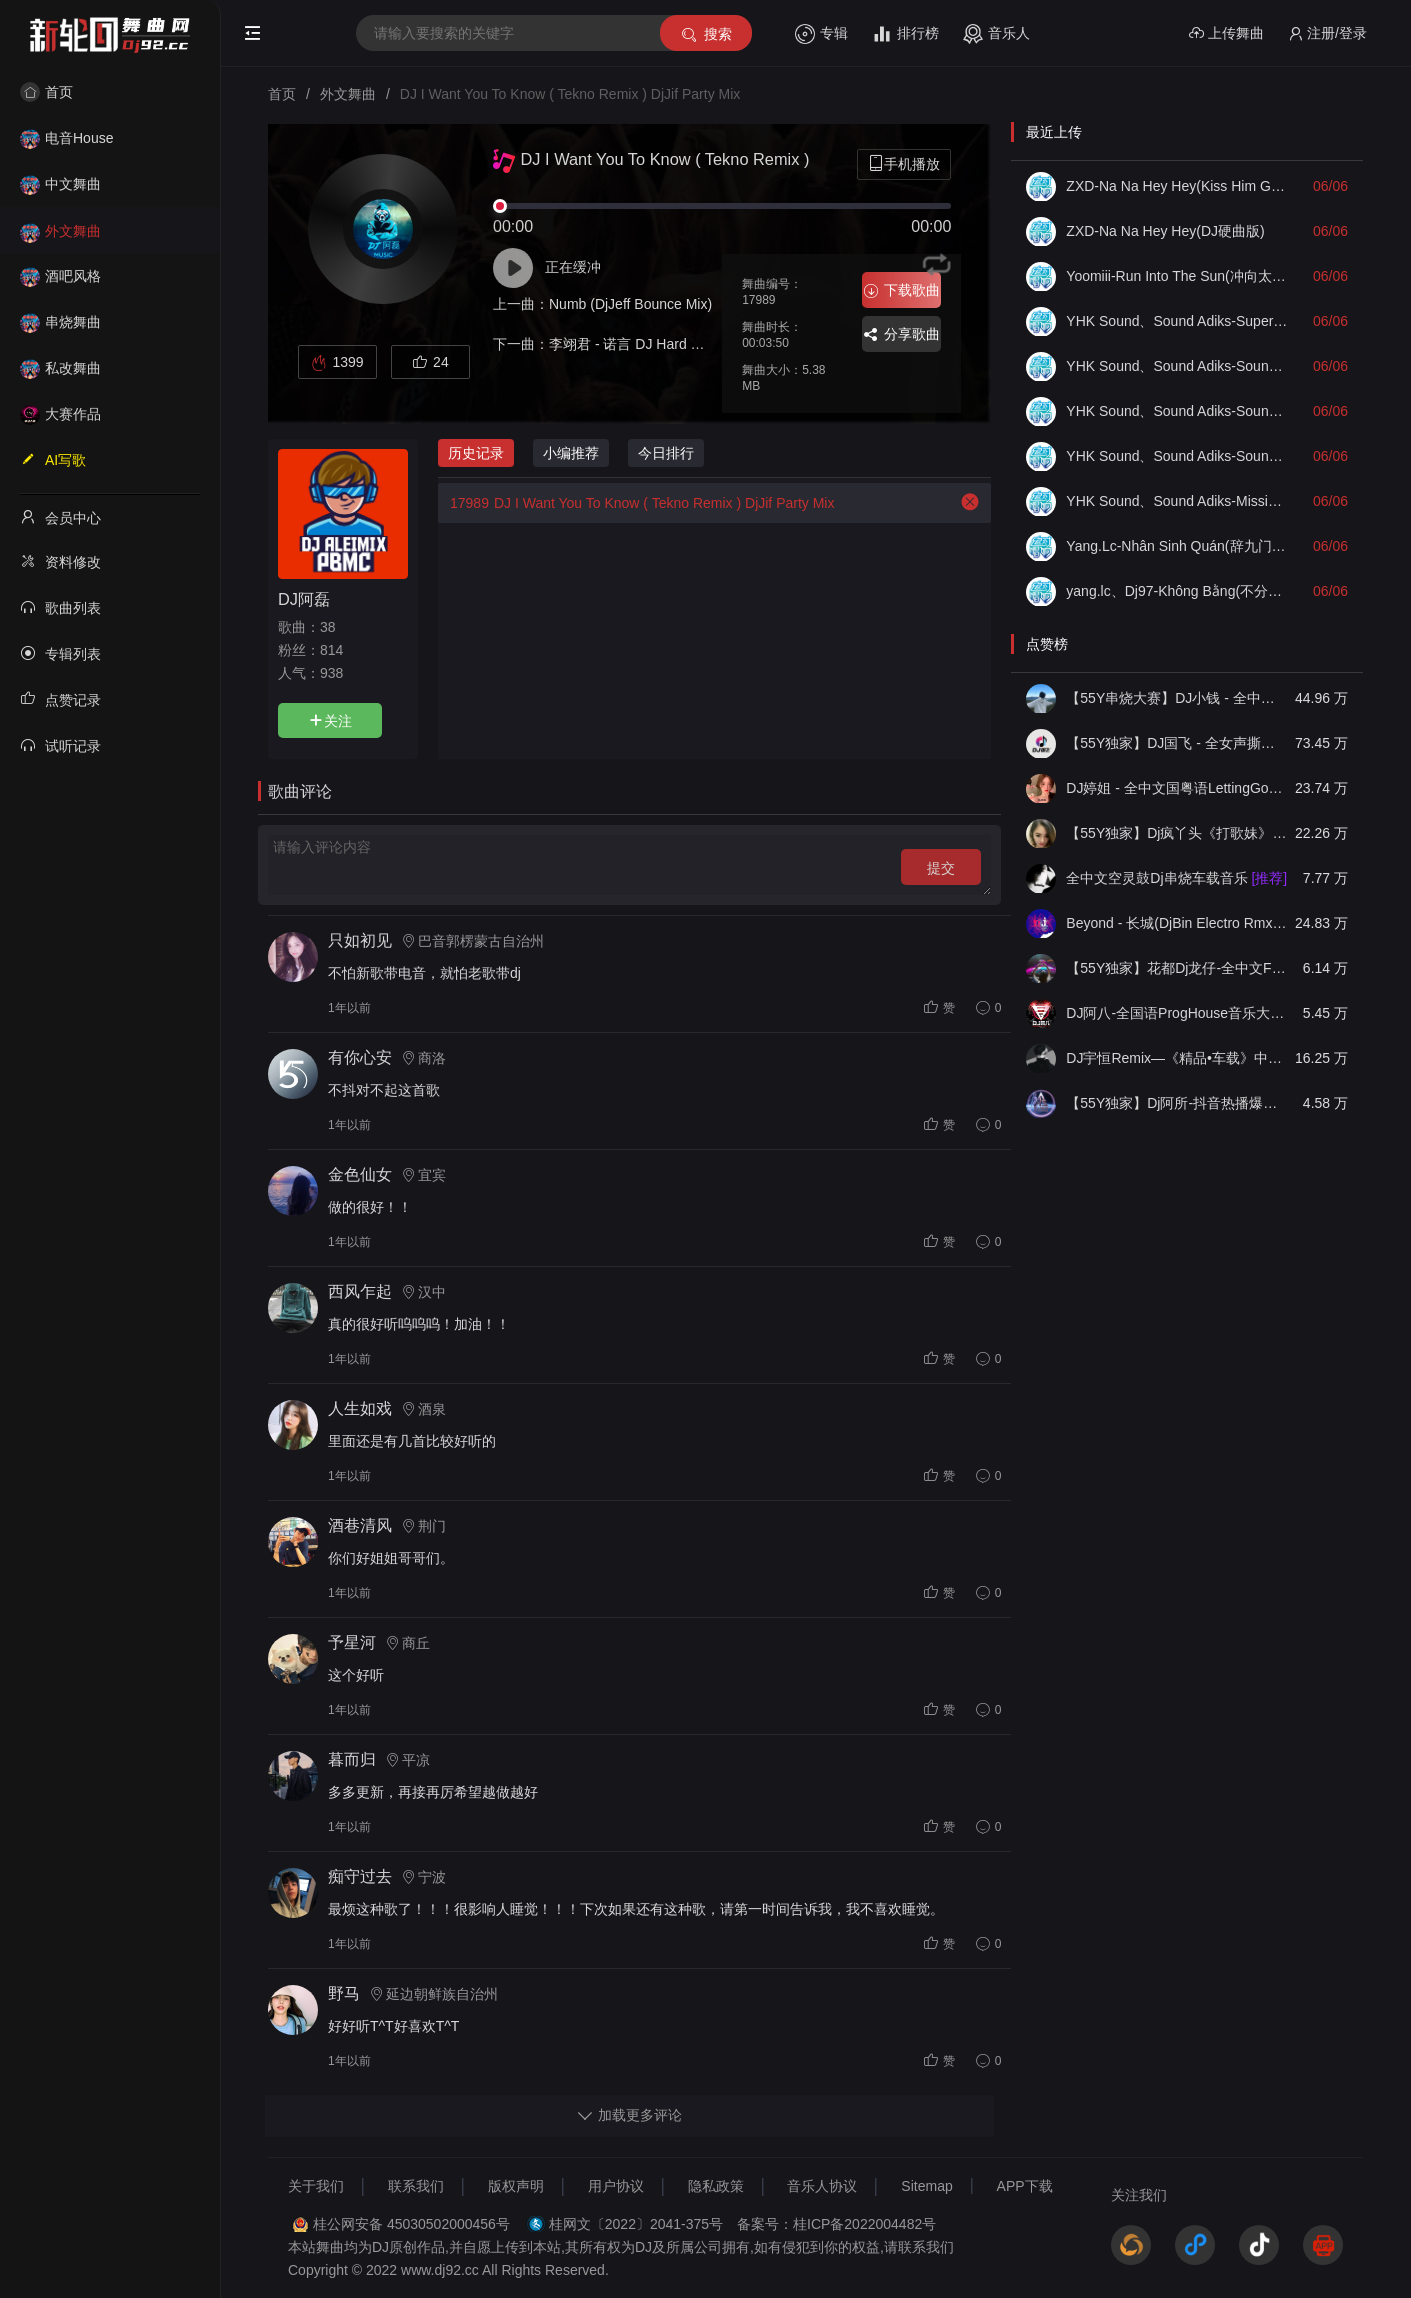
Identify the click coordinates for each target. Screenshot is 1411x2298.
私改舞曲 (60, 368)
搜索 (705, 34)
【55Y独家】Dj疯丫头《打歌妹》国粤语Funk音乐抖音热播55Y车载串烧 (1177, 833)
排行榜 (905, 34)
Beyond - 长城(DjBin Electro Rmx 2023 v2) (1177, 923)
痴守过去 (360, 1876)
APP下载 (1025, 2186)
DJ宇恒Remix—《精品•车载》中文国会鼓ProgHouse (1177, 1058)
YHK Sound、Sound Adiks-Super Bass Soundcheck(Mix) (1177, 321)
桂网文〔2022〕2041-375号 (636, 2224)
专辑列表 (60, 653)
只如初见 (360, 940)
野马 (344, 1993)
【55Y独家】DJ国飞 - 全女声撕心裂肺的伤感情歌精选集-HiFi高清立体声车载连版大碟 (1177, 743)
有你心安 (360, 1057)
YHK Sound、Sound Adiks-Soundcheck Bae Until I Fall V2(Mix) (1177, 456)
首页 (46, 92)
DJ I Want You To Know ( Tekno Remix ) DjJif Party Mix (636, 503)
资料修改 (60, 561)
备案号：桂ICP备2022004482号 (836, 2224)
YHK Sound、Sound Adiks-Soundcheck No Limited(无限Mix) (1177, 366)
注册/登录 (1327, 33)
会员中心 (60, 517)
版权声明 (516, 2186)
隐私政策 (716, 2186)
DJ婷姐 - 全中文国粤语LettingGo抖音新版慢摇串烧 (1177, 788)
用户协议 (616, 2186)
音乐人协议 (822, 2186)
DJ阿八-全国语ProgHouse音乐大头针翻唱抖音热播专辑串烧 (1177, 1013)
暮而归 (352, 1759)
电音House (66, 138)
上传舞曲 (1226, 33)
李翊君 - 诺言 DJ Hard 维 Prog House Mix (678, 344)
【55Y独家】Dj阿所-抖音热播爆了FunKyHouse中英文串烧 (1177, 1103)
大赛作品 (60, 414)
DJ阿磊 (304, 599)
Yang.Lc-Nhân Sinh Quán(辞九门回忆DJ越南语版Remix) (1177, 546)
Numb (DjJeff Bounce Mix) (630, 304)
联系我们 (416, 2186)
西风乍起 (360, 1291)
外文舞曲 (60, 231)
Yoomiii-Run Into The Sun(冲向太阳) (1177, 276)
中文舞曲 (60, 184)
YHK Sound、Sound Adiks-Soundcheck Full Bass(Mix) (1177, 411)
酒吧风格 (60, 276)
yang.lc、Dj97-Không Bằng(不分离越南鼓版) (1177, 591)
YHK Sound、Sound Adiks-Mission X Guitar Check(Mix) (1177, 501)
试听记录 (60, 745)
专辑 (821, 34)
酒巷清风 (360, 1525)
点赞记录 (60, 699)
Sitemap (926, 2186)
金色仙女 (360, 1174)
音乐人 (996, 34)
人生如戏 (360, 1408)
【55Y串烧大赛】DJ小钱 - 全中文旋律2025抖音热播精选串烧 (1177, 698)
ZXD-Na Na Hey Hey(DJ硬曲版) (1165, 231)
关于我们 (316, 2186)
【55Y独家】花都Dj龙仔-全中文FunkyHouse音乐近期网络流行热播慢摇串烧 (1177, 968)
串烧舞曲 (60, 322)
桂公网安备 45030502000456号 (411, 2224)
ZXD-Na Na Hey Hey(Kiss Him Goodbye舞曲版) (1177, 186)
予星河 (352, 1642)
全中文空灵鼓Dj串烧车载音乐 (1176, 878)
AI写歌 (53, 459)
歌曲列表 (60, 607)
